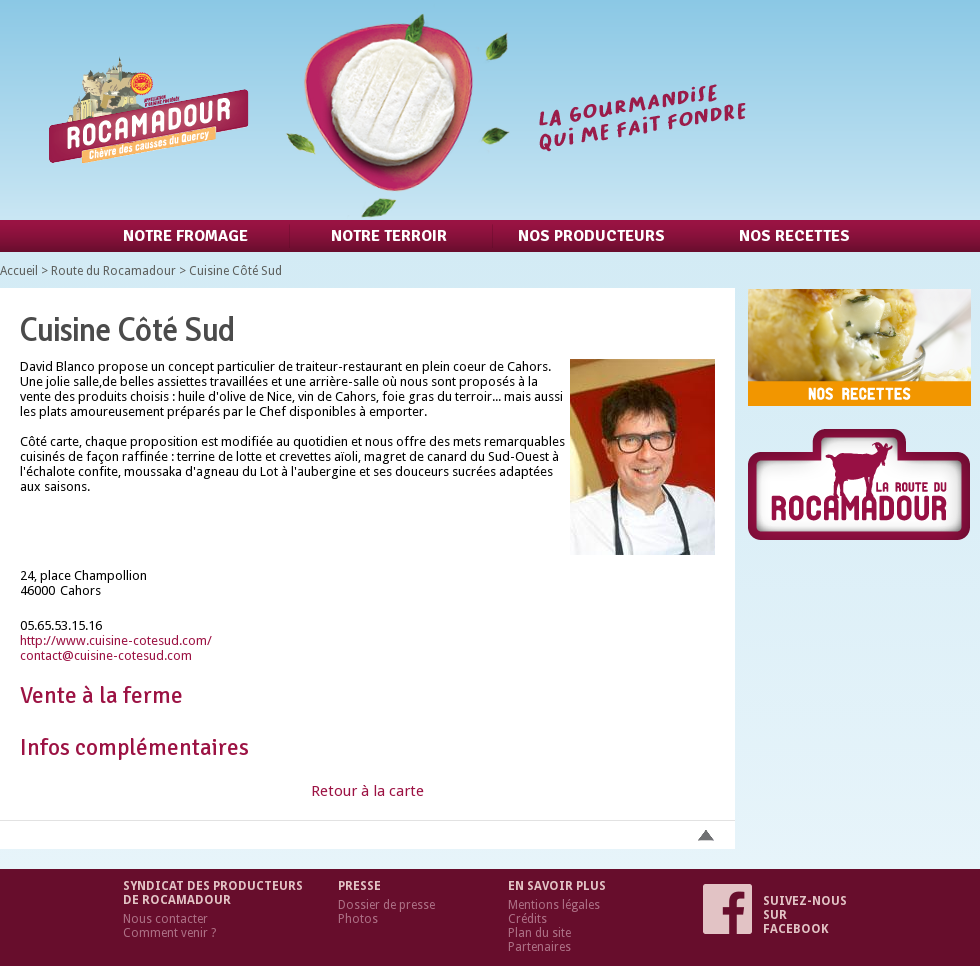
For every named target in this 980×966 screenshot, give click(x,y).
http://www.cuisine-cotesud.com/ (116, 640)
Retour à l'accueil (393, 110)
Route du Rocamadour (113, 271)
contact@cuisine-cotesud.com (106, 655)
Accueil (19, 271)
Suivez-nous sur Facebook (775, 915)
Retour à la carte (367, 791)
